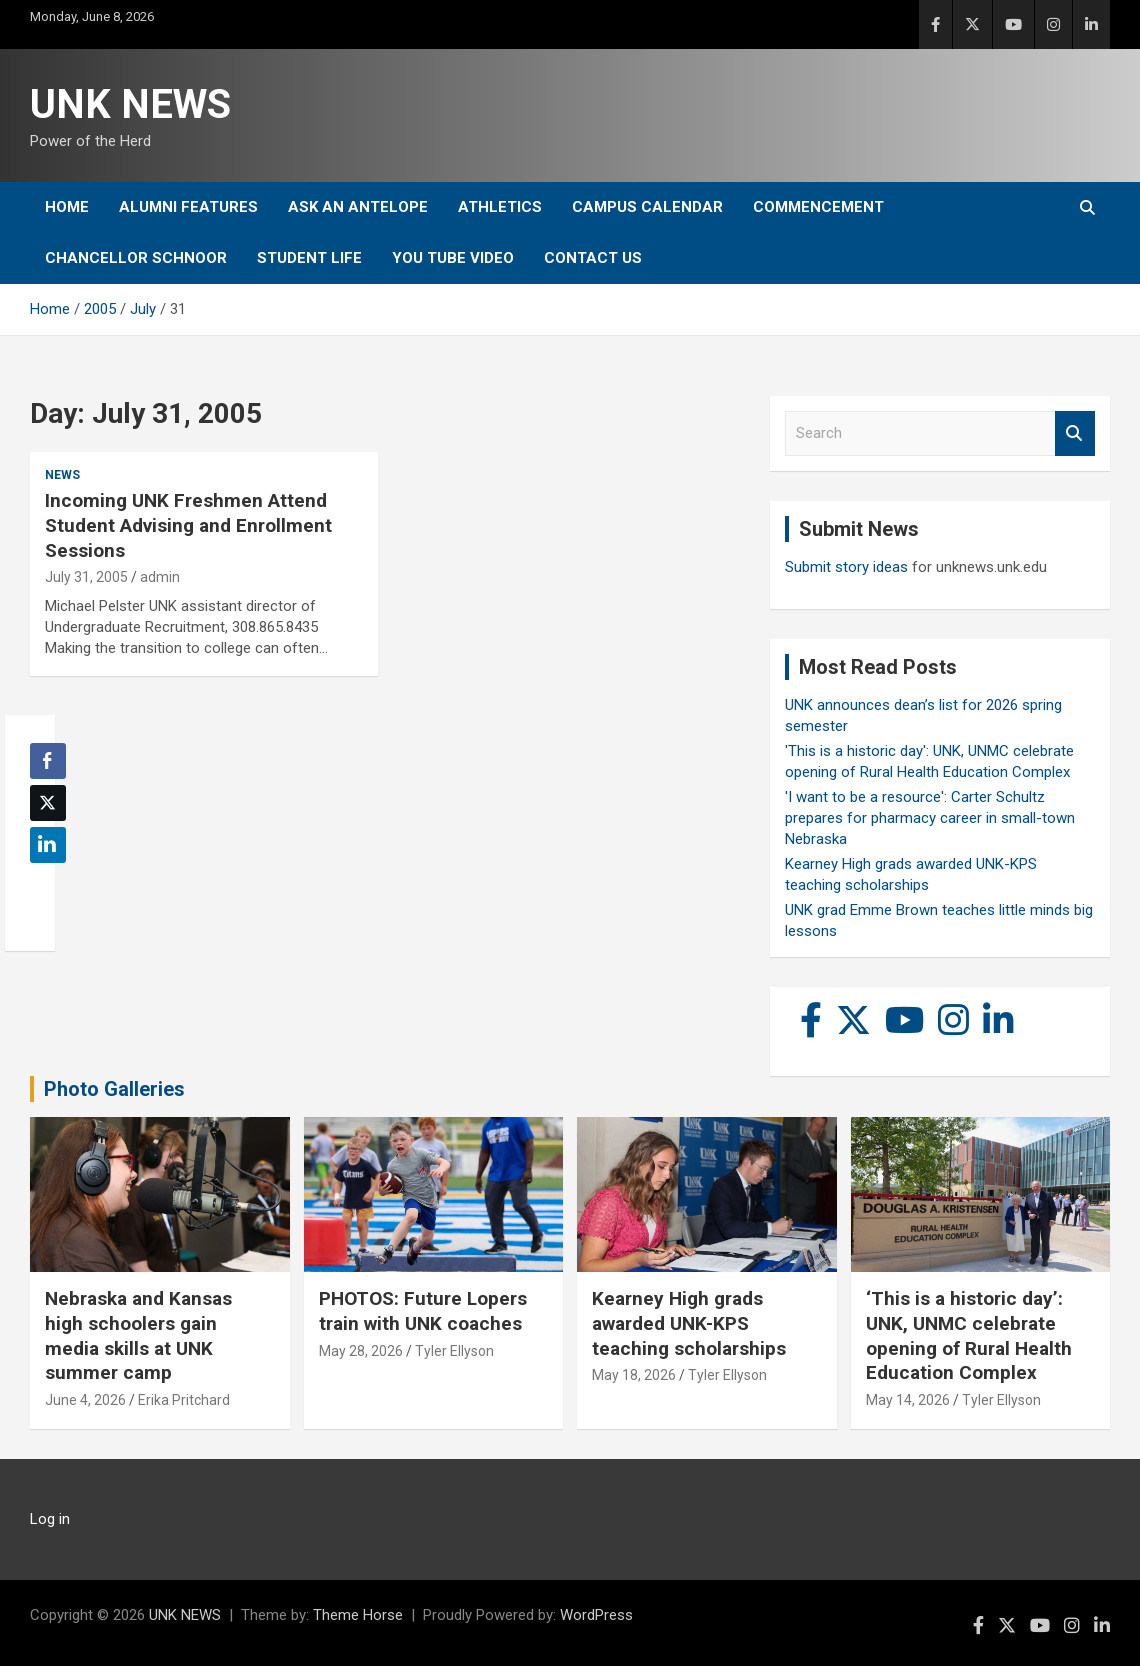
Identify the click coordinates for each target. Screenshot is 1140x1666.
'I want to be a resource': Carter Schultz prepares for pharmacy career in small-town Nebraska (930, 818)
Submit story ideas (846, 567)
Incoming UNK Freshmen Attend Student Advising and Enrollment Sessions (188, 525)
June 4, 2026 (85, 1400)
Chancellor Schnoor (136, 258)
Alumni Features (188, 207)
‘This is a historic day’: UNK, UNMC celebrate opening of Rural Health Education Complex (969, 1335)
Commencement (818, 207)
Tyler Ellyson (454, 1351)
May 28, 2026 (361, 1351)
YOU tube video (453, 258)
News (62, 475)
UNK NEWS (130, 104)
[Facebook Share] (48, 761)
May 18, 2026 (634, 1375)
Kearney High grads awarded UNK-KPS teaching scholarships (689, 1323)
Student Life (309, 258)
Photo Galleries (114, 1089)
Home (67, 207)
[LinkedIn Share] (48, 845)
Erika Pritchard (184, 1400)
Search (1075, 433)
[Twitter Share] (48, 803)
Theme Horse (358, 1615)
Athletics (500, 207)
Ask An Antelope (358, 207)
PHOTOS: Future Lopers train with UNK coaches (423, 1311)
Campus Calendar (647, 207)
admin (160, 577)
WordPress (596, 1615)
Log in (50, 1519)
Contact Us (593, 258)
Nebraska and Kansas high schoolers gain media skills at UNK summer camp (138, 1335)
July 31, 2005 (86, 577)
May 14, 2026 (908, 1400)
